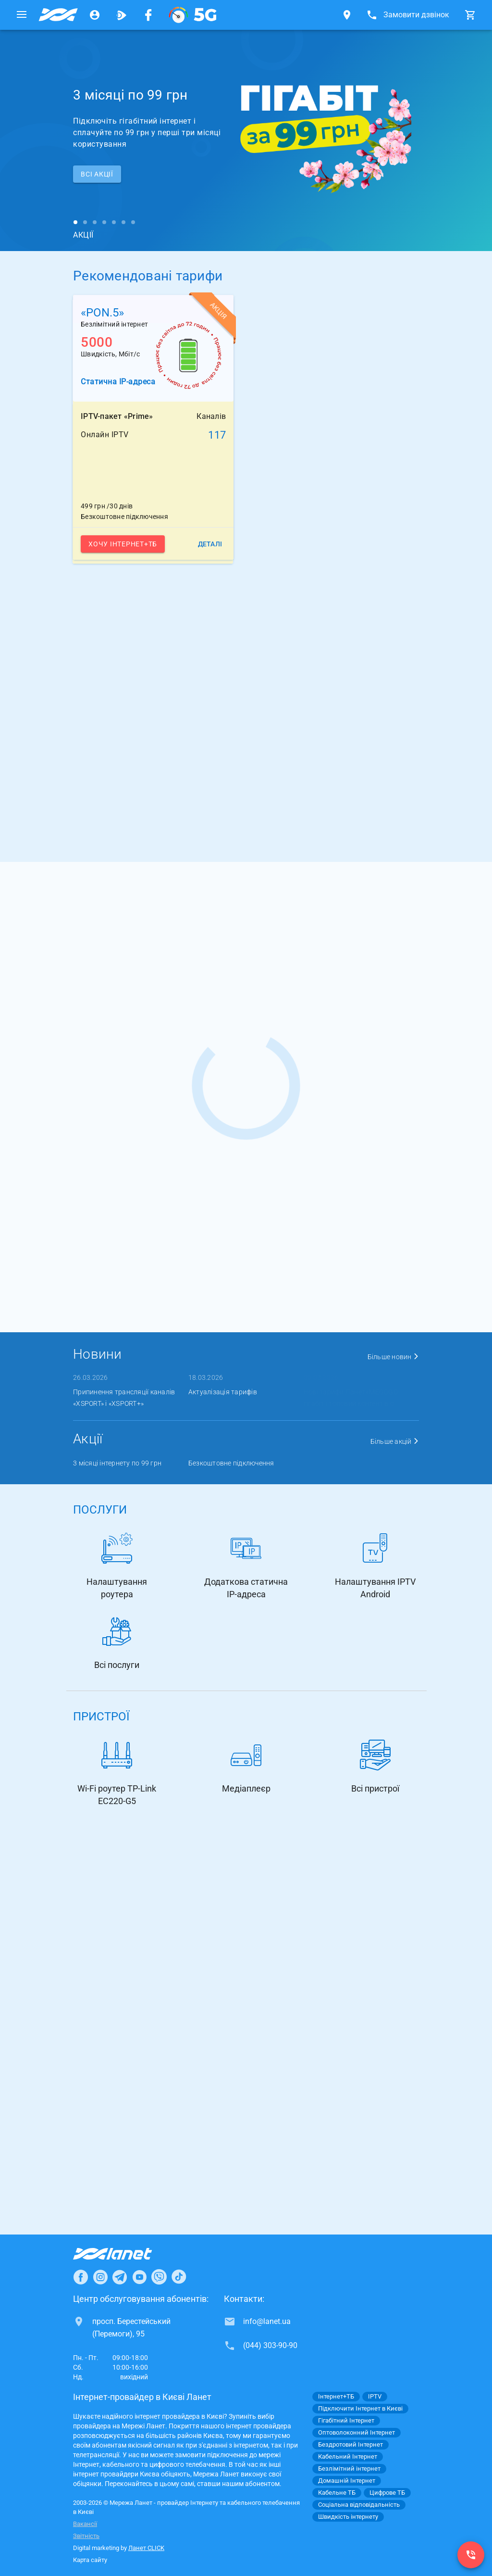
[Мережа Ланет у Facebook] (148, 15)
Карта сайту (90, 2559)
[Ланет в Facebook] (80, 2277)
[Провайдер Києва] (58, 15)
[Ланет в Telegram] (119, 2277)
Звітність (86, 2535)
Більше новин (393, 1357)
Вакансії (85, 2523)
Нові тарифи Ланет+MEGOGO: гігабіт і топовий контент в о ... (352, 1397)
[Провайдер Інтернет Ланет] (123, 2253)
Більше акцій (394, 1441)
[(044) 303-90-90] (470, 2554)
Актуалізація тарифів (222, 1392)
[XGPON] (192, 15)
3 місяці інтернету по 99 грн (117, 1463)
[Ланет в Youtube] (139, 2277)
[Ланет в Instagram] (100, 2277)
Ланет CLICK (146, 2547)
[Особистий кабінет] (94, 15)
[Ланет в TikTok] (178, 2277)
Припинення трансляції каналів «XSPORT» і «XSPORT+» (124, 1397)
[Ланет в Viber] (159, 2277)
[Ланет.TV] (121, 15)
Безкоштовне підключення (231, 1463)
